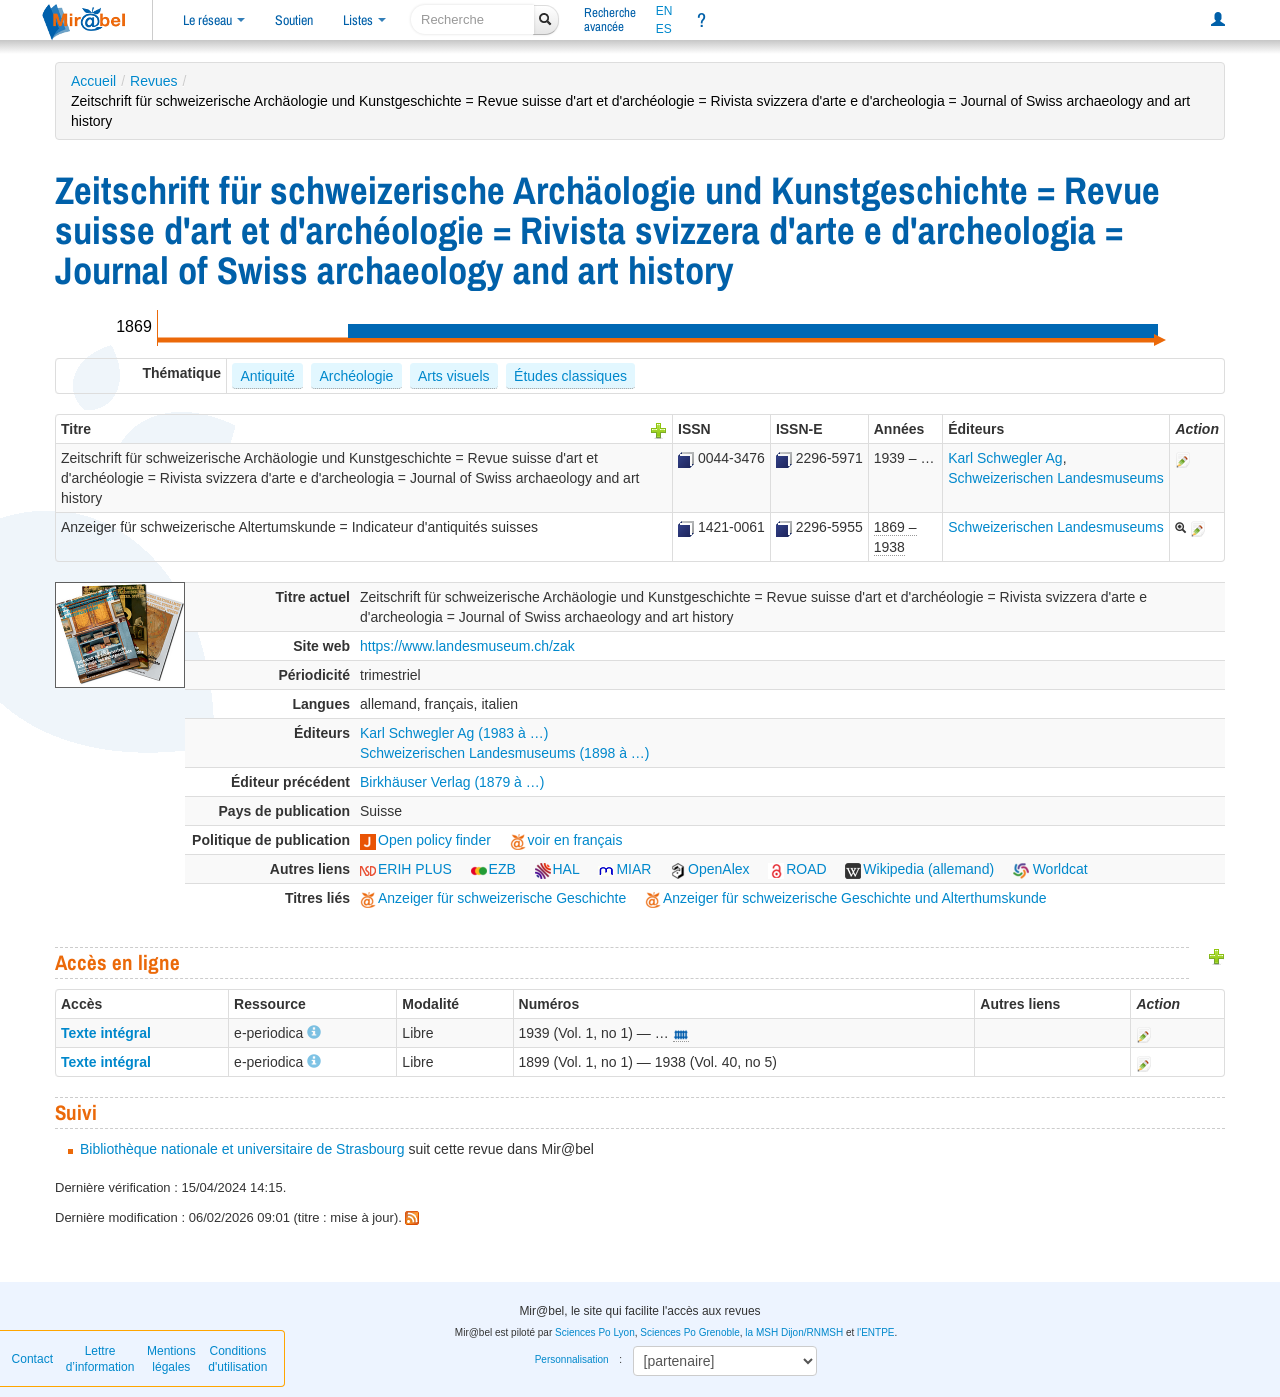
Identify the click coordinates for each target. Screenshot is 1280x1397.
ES (664, 29)
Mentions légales (171, 1359)
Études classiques (570, 376)
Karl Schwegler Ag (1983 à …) (454, 733)
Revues (153, 81)
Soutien (294, 20)
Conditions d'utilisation (237, 1359)
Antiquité (267, 376)
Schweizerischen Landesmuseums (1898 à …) (504, 753)
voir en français (566, 840)
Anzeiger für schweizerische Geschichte (493, 898)
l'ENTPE (875, 1332)
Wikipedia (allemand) (919, 869)
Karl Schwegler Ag (1005, 458)
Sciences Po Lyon (595, 1332)
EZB (493, 869)
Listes (364, 20)
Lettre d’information (100, 1359)
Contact (32, 1359)
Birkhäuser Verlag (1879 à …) (452, 782)
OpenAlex (709, 869)
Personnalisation (572, 1359)
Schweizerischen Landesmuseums (1056, 478)
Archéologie (356, 376)
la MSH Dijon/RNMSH (794, 1332)
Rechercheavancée (610, 19)
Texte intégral (106, 1033)
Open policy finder (425, 840)
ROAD (797, 869)
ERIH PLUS (406, 869)
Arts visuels (454, 376)
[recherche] (472, 19)
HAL (557, 869)
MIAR (624, 869)
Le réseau (214, 20)
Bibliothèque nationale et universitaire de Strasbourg (242, 1149)
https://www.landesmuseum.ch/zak (467, 646)
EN (664, 11)
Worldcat (1050, 869)
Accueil (93, 81)
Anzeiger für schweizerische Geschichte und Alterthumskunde (846, 898)
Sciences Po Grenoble (690, 1332)
